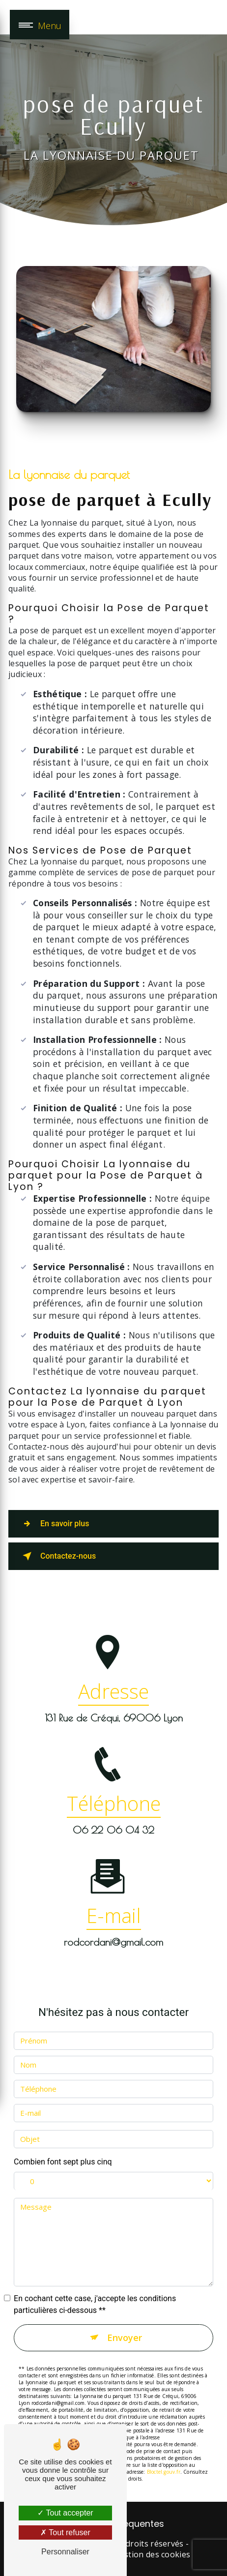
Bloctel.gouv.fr (163, 2461)
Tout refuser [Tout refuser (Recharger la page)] (65, 2532)
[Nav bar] (39, 24)
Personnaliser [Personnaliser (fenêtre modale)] (65, 2551)
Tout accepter (65, 2513)
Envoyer (124, 2326)
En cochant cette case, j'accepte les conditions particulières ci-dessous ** (95, 2293)
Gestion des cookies (152, 2554)
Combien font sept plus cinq (63, 2150)
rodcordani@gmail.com (113, 1931)
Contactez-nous (57, 1556)
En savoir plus (54, 1523)
